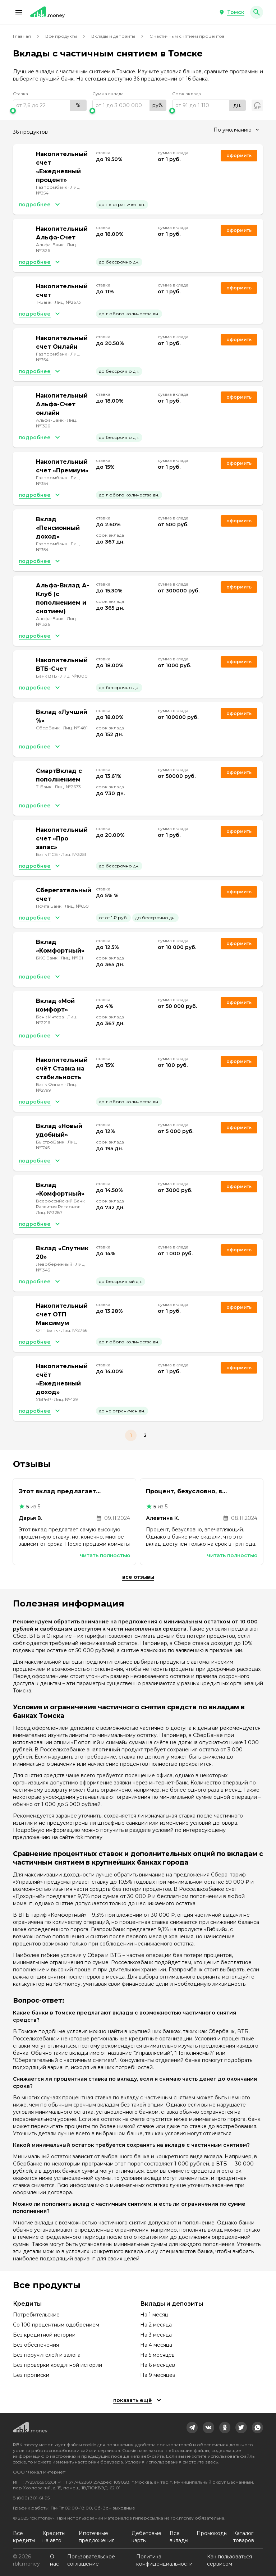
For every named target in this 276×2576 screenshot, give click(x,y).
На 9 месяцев (157, 2375)
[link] (192, 2427)
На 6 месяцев (157, 2365)
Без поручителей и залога (46, 2355)
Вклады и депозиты (113, 36)
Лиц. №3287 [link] (49, 1212)
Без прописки (31, 2375)
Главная (22, 36)
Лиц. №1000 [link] (74, 676)
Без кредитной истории (44, 2335)
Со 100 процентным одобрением (56, 2324)
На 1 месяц (154, 2314)
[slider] (50, 110)
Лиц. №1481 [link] (75, 727)
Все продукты (61, 36)
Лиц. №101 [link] (72, 958)
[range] (50, 105)
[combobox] (236, 130)
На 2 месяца (156, 2324)
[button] (18, 12)
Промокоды (212, 2533)
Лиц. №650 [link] (77, 906)
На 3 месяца (156, 2335)
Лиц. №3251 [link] (73, 854)
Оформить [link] (239, 155)
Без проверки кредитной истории (57, 2365)
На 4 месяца (156, 2345)
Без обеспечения (36, 2345)
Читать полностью (105, 1555)
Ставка (20, 93)
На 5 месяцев (157, 2355)
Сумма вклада (108, 93)
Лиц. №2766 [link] (74, 1330)
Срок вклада (186, 93)
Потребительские (36, 2314)
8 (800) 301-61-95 (31, 2498)
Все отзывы (138, 1577)
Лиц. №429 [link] (66, 1399)
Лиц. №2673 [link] (68, 302)
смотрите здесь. (201, 2462)
